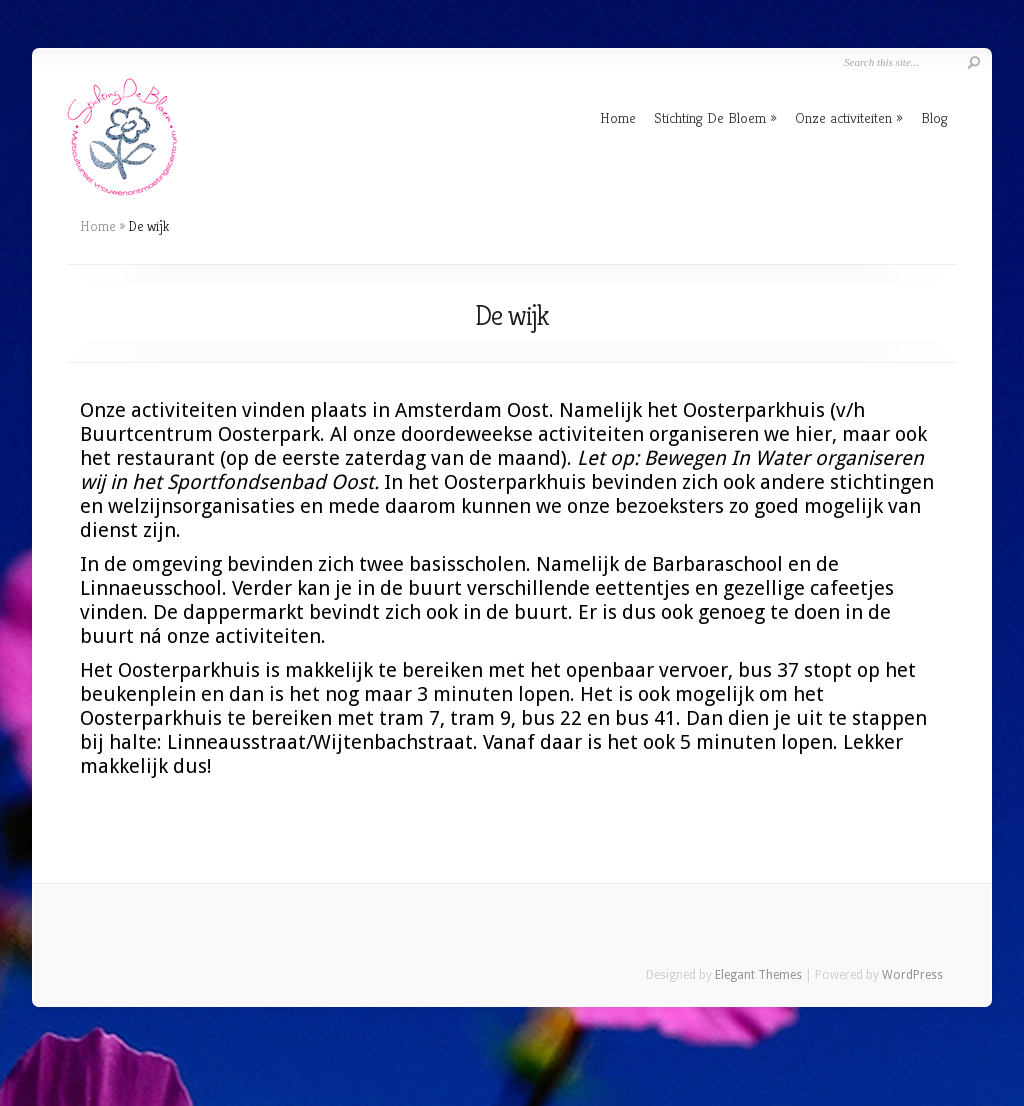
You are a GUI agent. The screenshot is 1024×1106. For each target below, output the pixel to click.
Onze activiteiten (843, 117)
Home (618, 117)
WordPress (912, 975)
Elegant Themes (758, 975)
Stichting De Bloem (710, 117)
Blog (934, 117)
